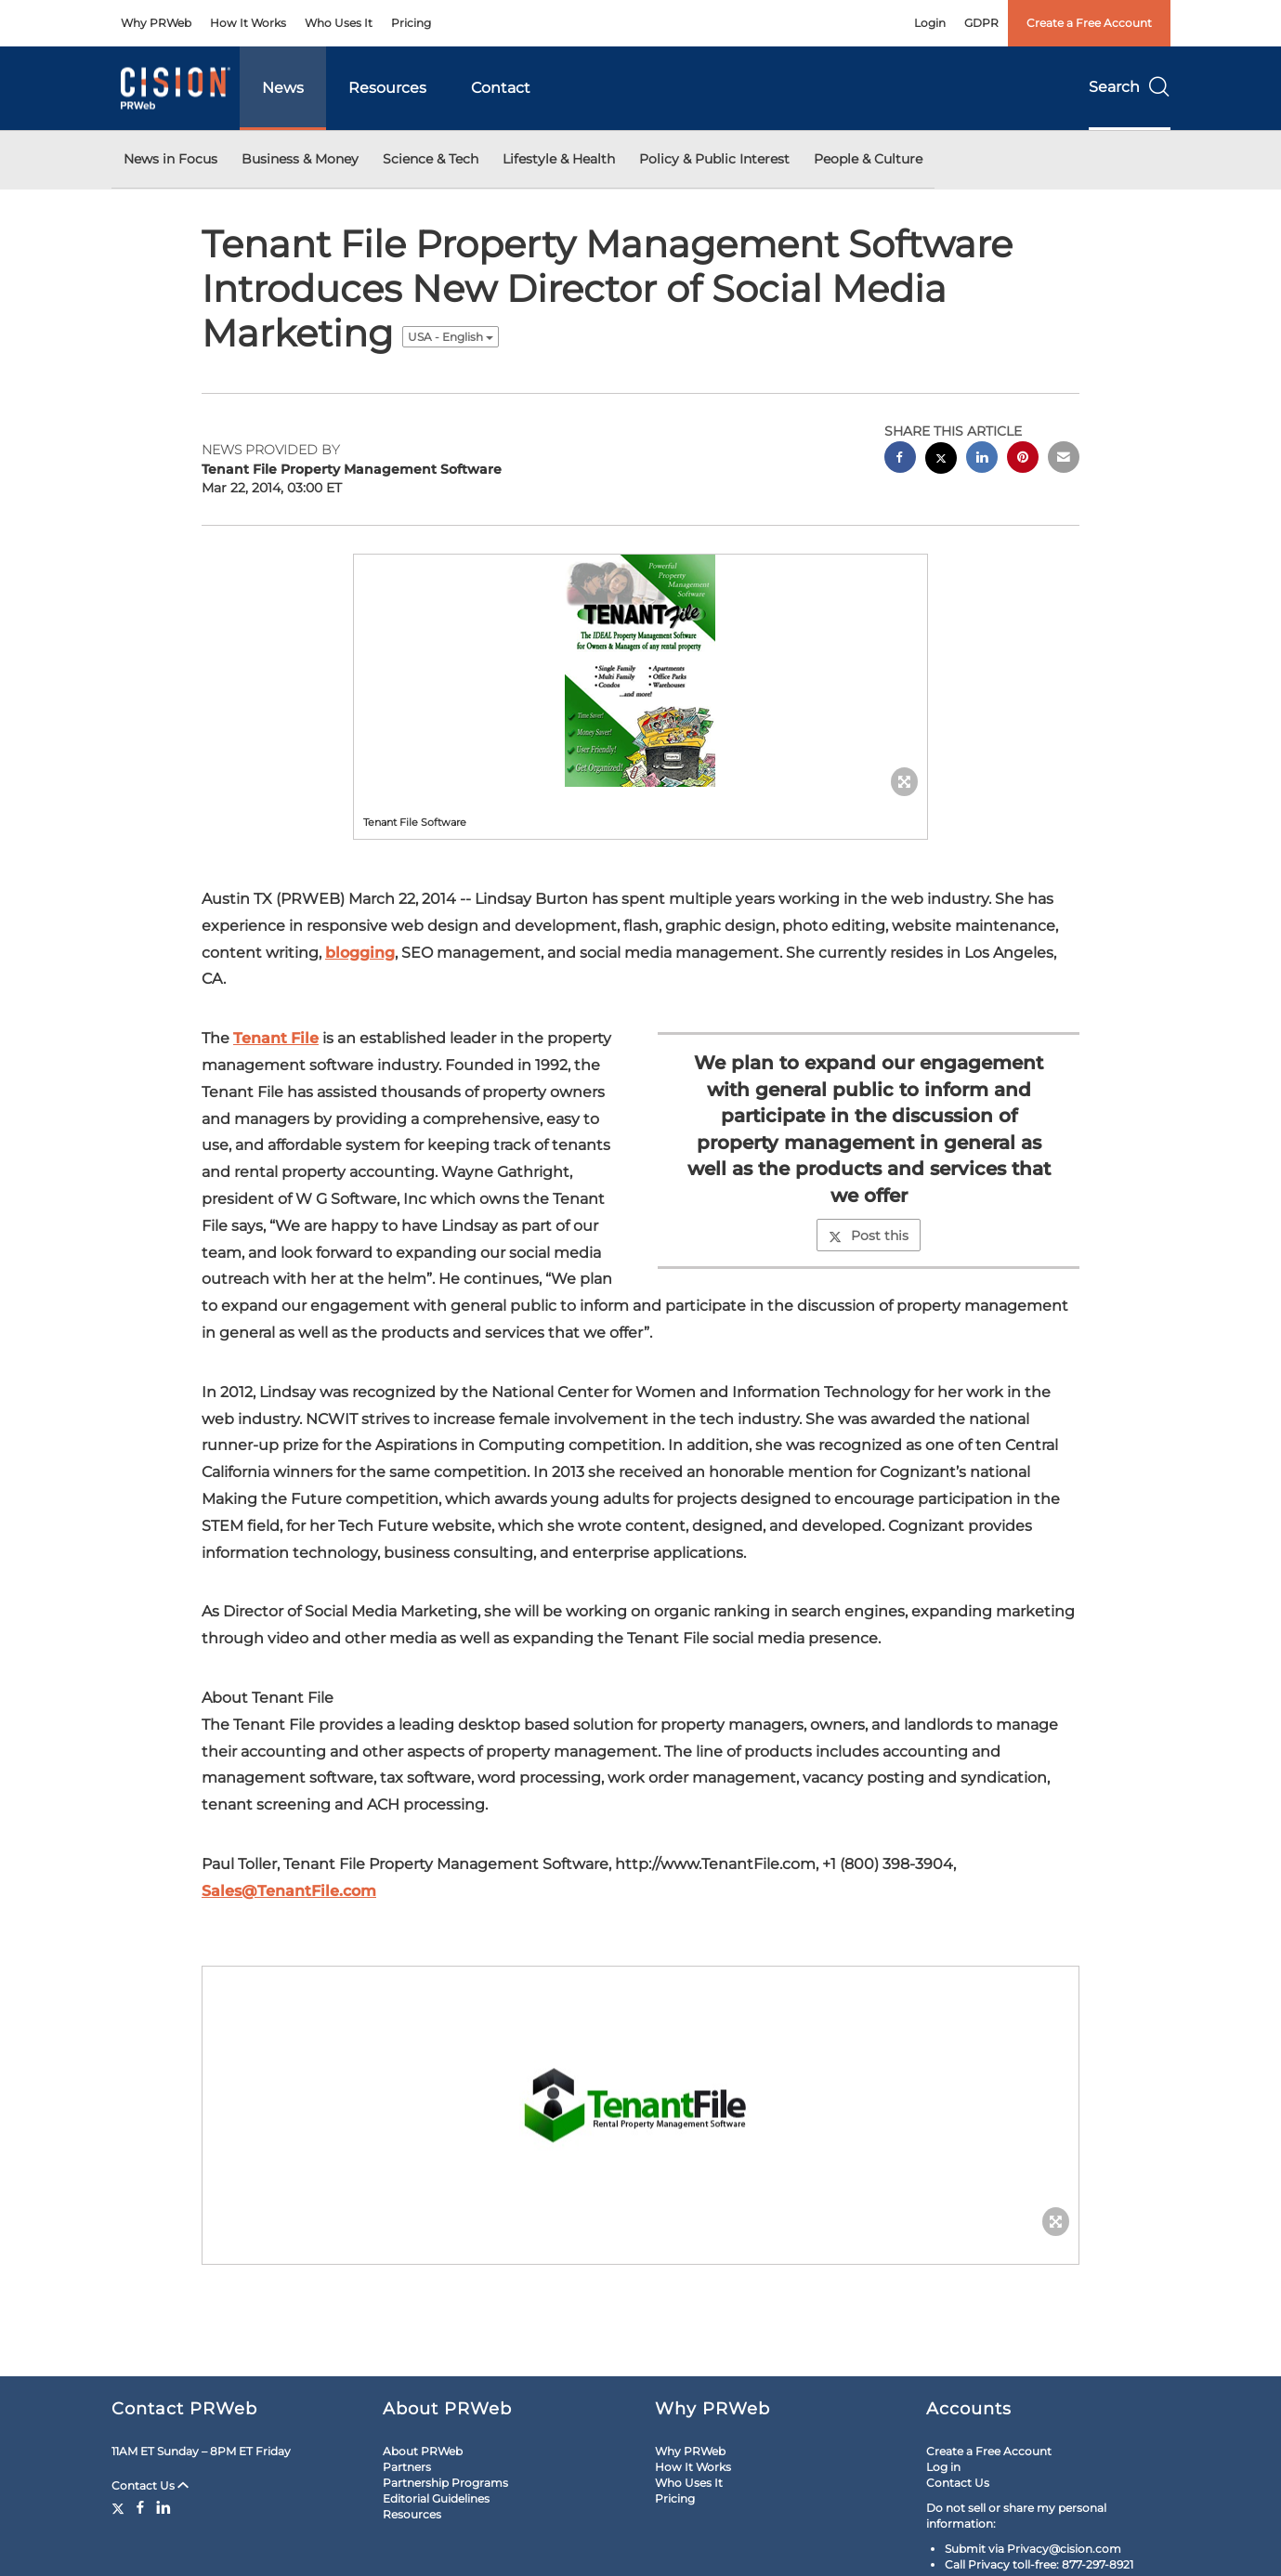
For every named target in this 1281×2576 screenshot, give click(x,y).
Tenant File (276, 1038)
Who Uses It (339, 23)
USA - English (450, 337)
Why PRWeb (156, 23)
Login (930, 23)
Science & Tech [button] (430, 158)
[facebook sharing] (900, 459)
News (283, 88)
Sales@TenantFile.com (289, 1891)
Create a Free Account (1089, 23)
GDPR (981, 23)
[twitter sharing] (941, 460)
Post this (868, 1235)
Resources (387, 88)
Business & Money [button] (300, 158)
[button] (641, 671)
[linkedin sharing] (982, 459)
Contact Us (150, 2485)
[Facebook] (140, 2507)
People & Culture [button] (868, 158)
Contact (500, 88)
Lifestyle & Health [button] (559, 158)
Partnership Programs (445, 2483)
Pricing (411, 23)
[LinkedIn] (163, 2507)
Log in (943, 2467)
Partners (407, 2467)
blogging (360, 952)
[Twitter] (120, 2507)
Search (1129, 87)
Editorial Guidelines (436, 2498)
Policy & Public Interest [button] (714, 158)
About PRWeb (423, 2451)
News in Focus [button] (170, 158)
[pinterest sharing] (1023, 459)
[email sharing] (1063, 459)
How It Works (248, 23)
